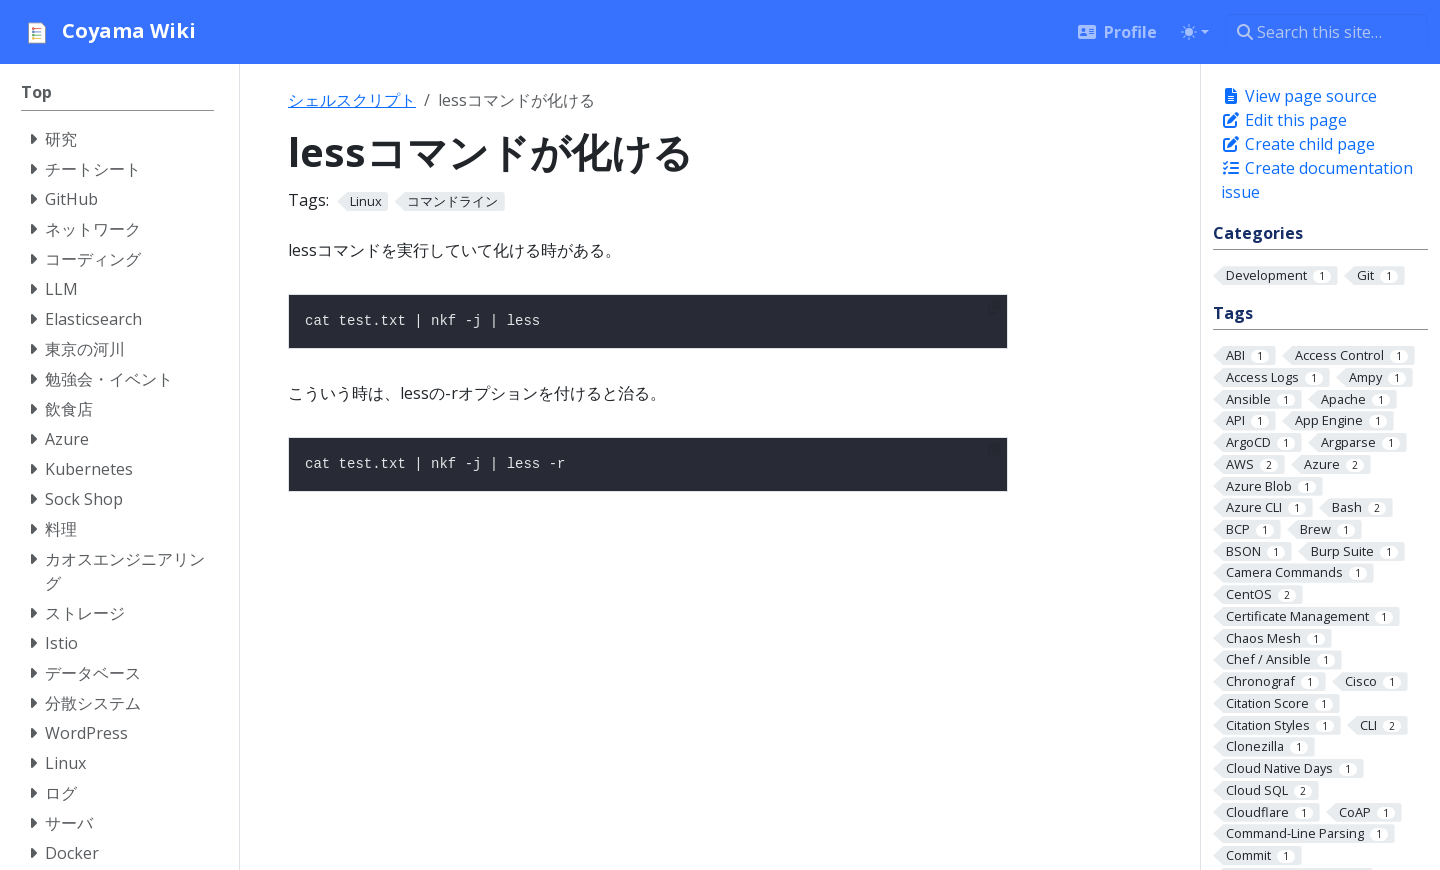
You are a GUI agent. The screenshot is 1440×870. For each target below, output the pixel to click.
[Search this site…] (1326, 32)
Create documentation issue (1317, 180)
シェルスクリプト (352, 100)
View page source (1299, 96)
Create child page (1298, 144)
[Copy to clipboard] (994, 307)
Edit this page (1284, 120)
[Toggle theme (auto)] (1195, 32)
